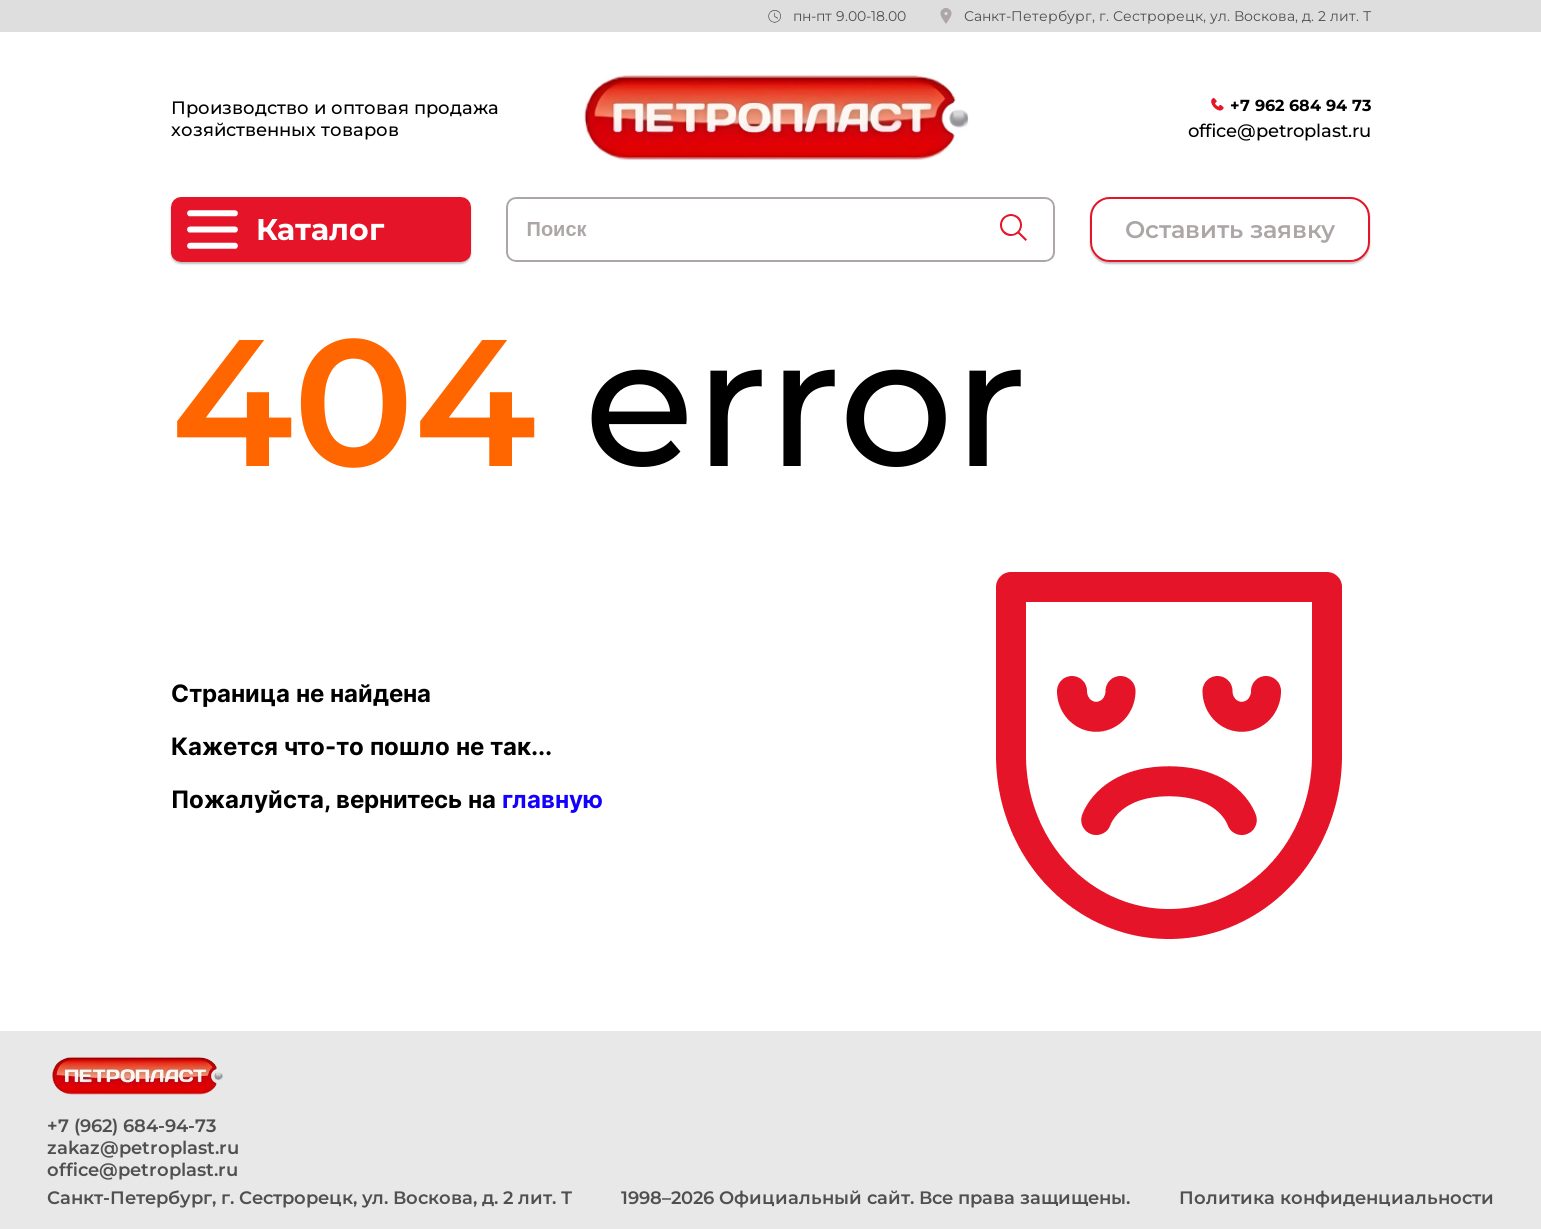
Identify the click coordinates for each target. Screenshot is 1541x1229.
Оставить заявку (1230, 229)
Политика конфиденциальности (1336, 1198)
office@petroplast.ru (1279, 131)
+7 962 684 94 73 (1300, 105)
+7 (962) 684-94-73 (131, 1126)
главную (552, 799)
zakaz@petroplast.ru (143, 1148)
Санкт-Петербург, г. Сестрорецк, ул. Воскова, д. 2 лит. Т (1167, 16)
